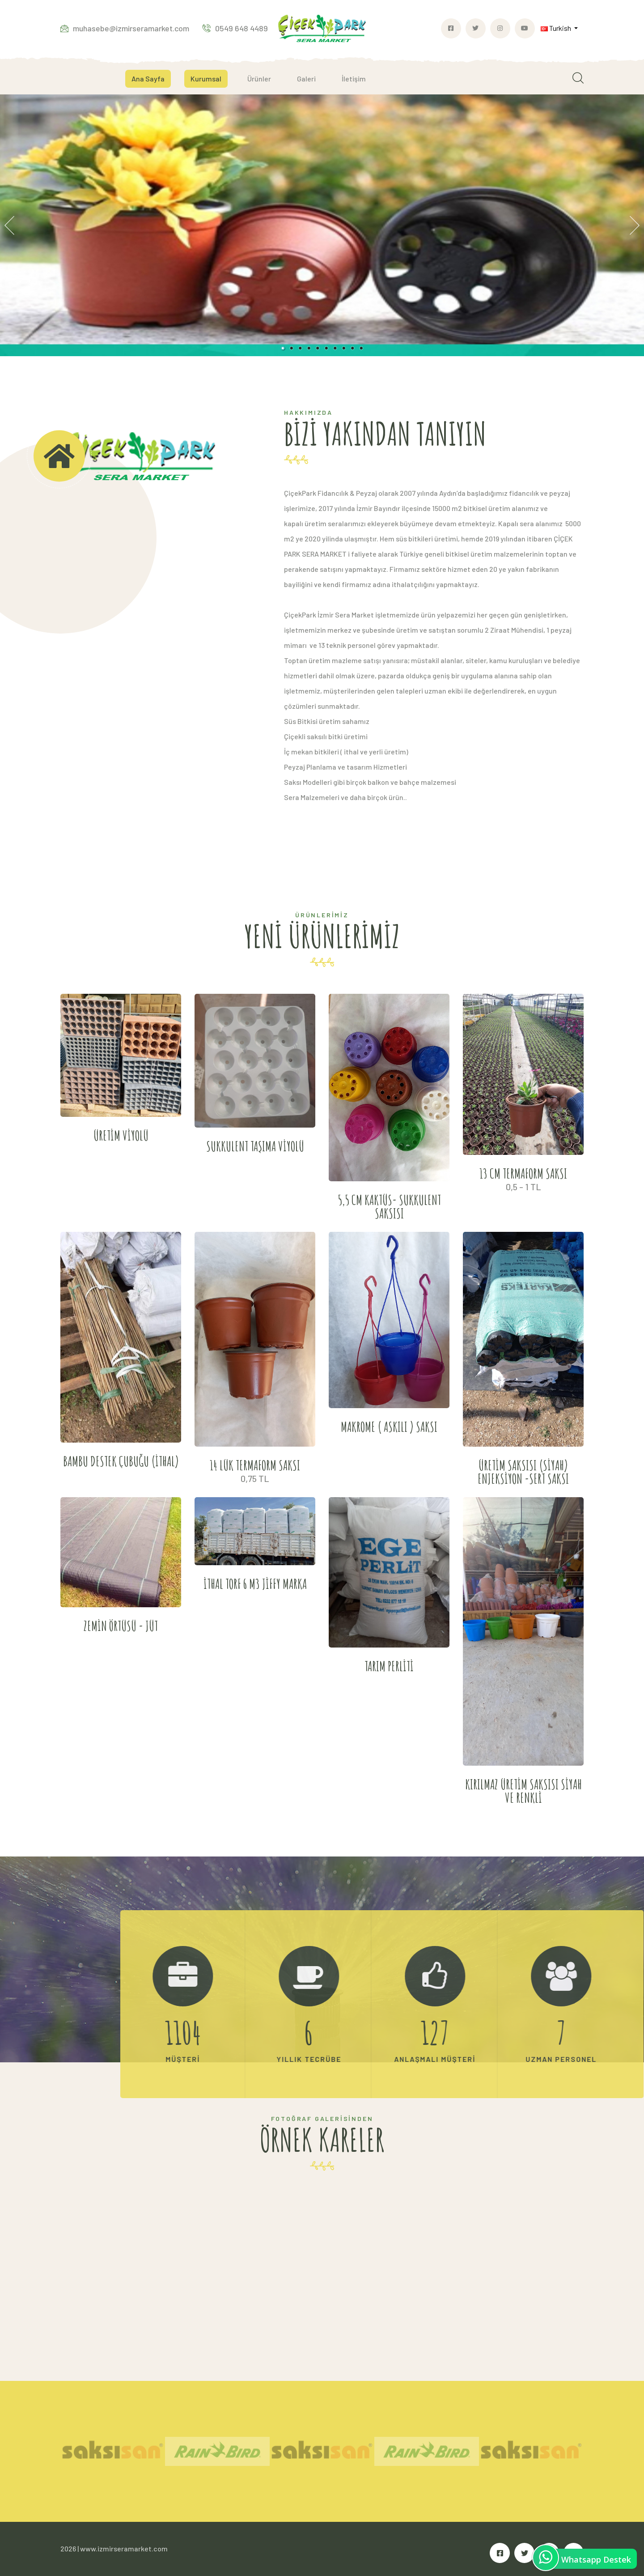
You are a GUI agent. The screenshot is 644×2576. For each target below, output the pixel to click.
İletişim (354, 78)
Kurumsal (206, 78)
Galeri (306, 78)
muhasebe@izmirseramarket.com (124, 28)
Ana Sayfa (148, 78)
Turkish (556, 28)
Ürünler (259, 78)
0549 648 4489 (235, 28)
